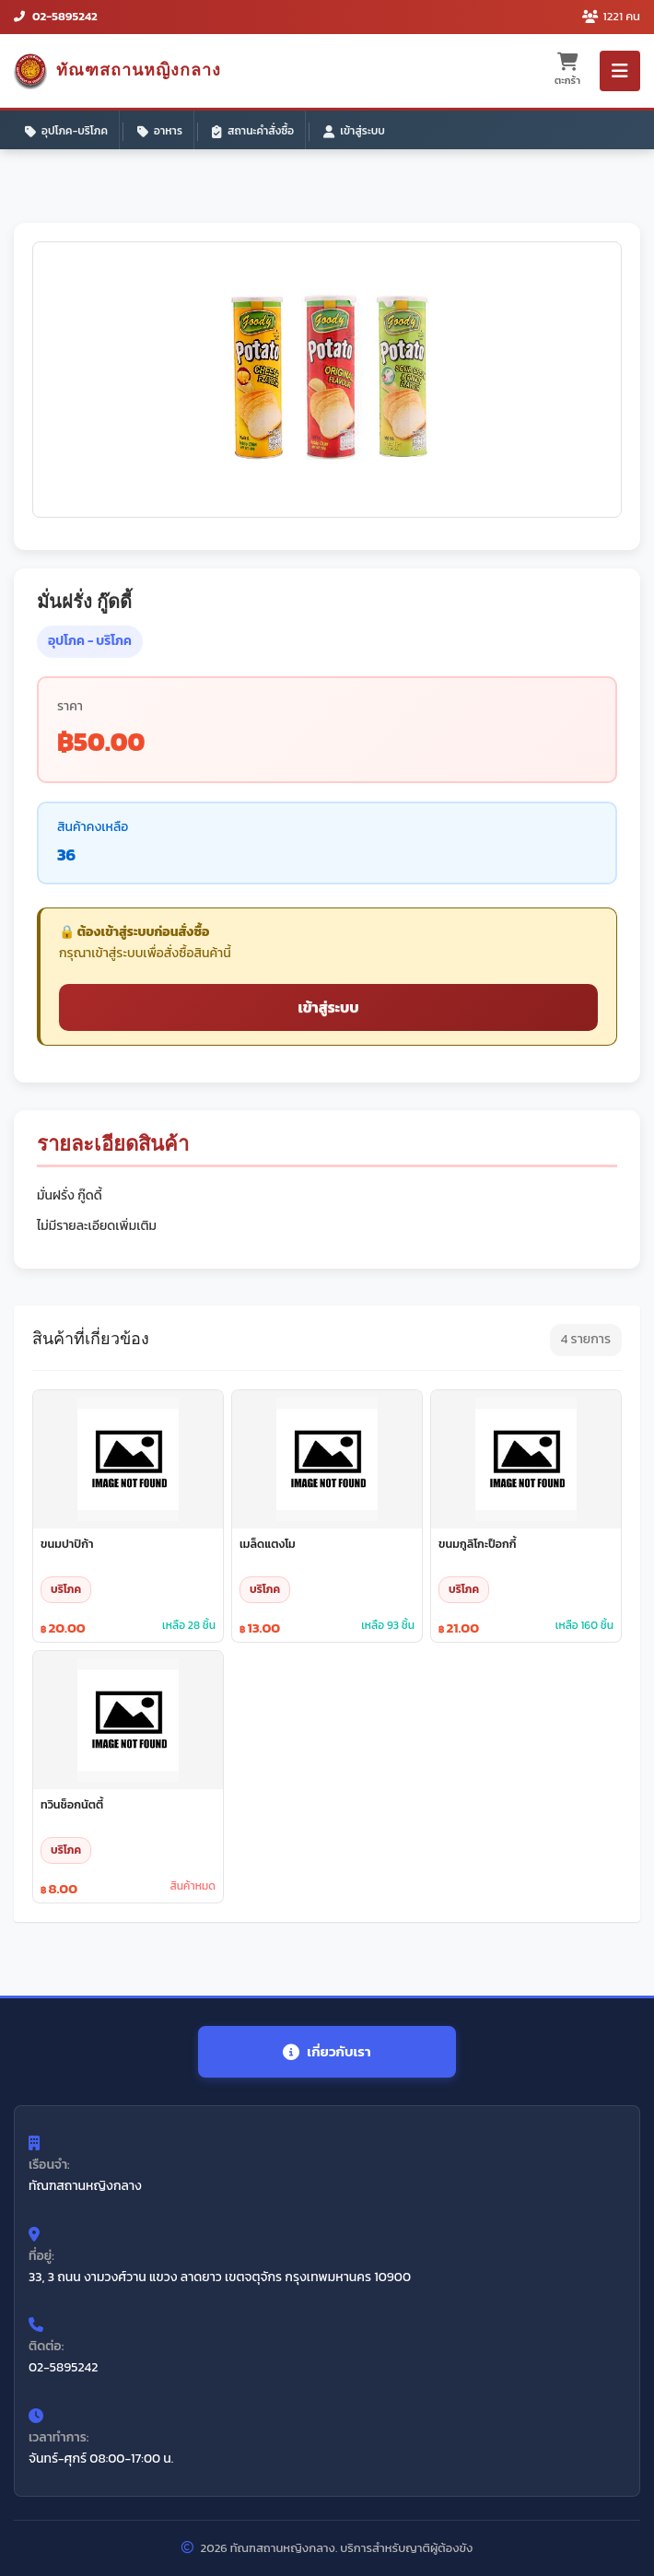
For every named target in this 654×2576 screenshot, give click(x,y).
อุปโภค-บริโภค (66, 131)
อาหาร (159, 131)
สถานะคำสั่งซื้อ (253, 131)
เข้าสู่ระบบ (354, 131)
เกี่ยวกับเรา (326, 2051)
